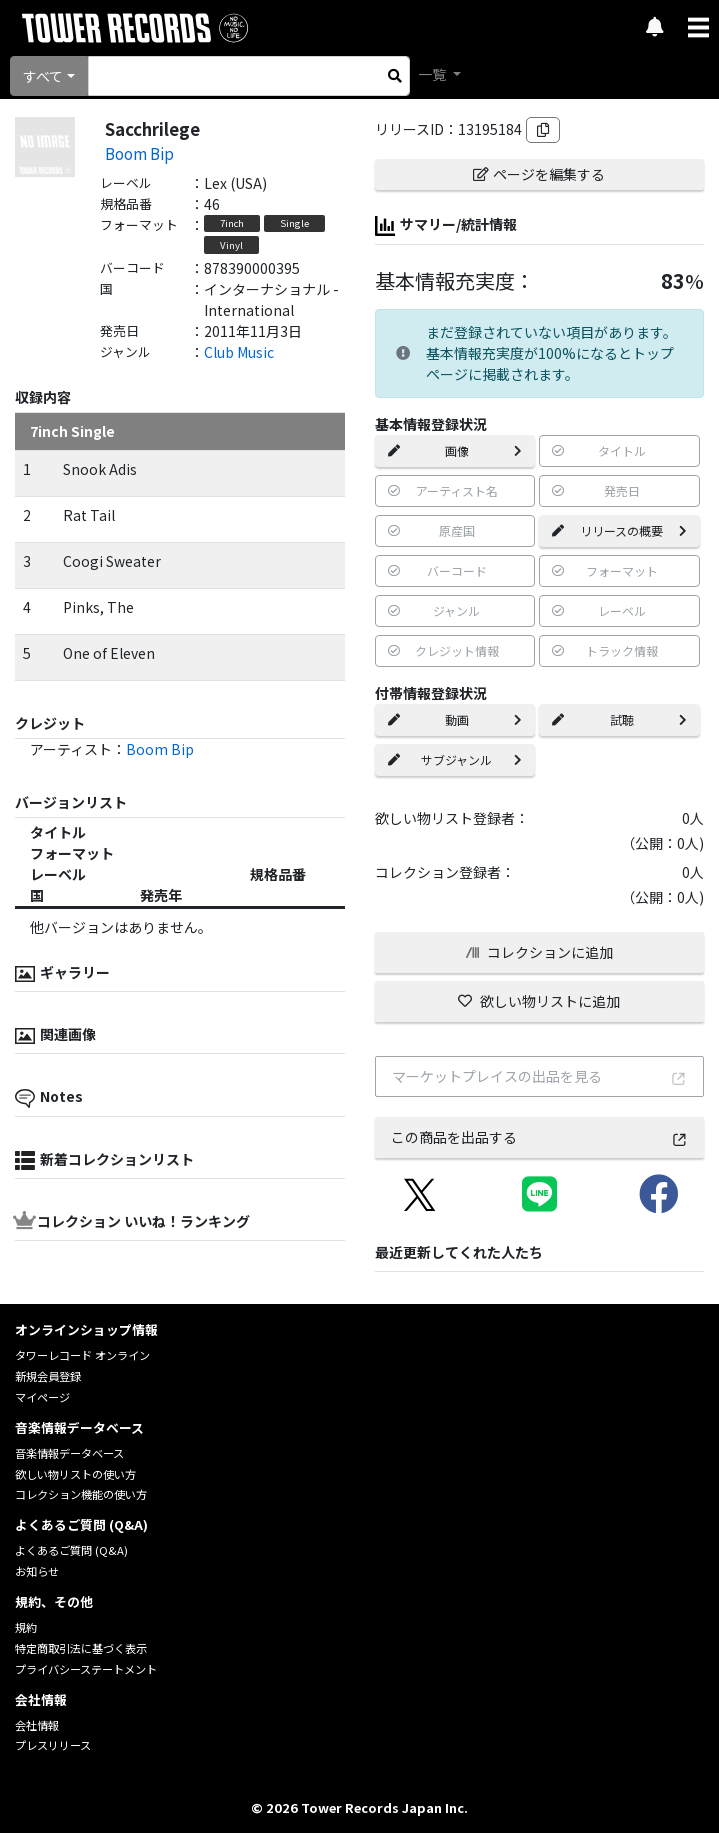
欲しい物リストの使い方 (75, 1474)
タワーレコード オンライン (82, 1355)
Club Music (239, 352)
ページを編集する (539, 174)
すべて (43, 76)
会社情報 (37, 1725)
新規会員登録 (48, 1376)
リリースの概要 (619, 530)
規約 (26, 1627)
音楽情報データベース (69, 1453)
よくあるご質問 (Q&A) (71, 1550)
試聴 (619, 719)
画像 (455, 450)
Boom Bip (139, 153)
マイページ (42, 1397)
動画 (455, 719)
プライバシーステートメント (86, 1669)
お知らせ (37, 1571)
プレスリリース (53, 1745)
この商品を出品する (539, 1137)
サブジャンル (455, 759)
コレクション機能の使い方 (81, 1494)
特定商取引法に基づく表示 (81, 1648)
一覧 (433, 74)
